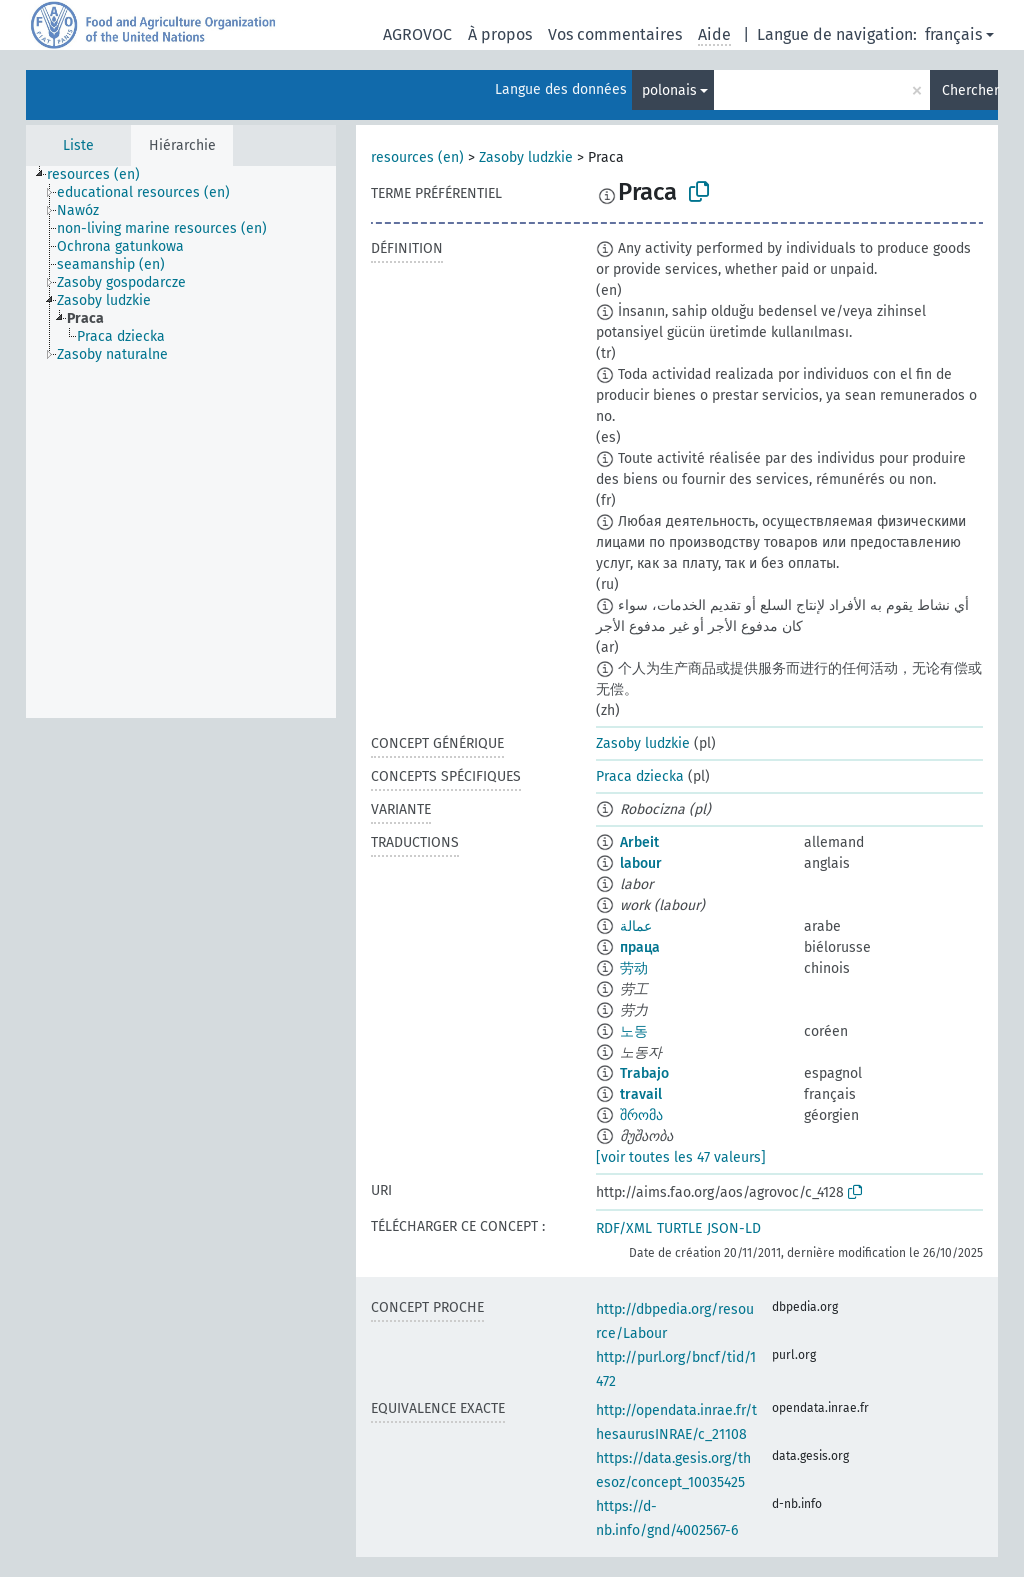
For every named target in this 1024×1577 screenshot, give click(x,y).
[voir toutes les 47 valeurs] (681, 1157)
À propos (500, 34)
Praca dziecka (640, 776)
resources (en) (417, 157)
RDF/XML (624, 1228)
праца (640, 947)
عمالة (636, 926)
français (953, 34)
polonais (669, 90)
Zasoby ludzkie (526, 157)
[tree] (181, 442)
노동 (634, 1031)
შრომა (641, 1115)
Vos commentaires (615, 34)
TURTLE (679, 1228)
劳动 (634, 968)
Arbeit (639, 842)
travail (641, 1094)
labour (641, 863)
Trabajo (644, 1073)
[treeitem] (102, 175)
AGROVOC (417, 34)
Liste (78, 145)
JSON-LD (734, 1228)
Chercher (970, 90)
